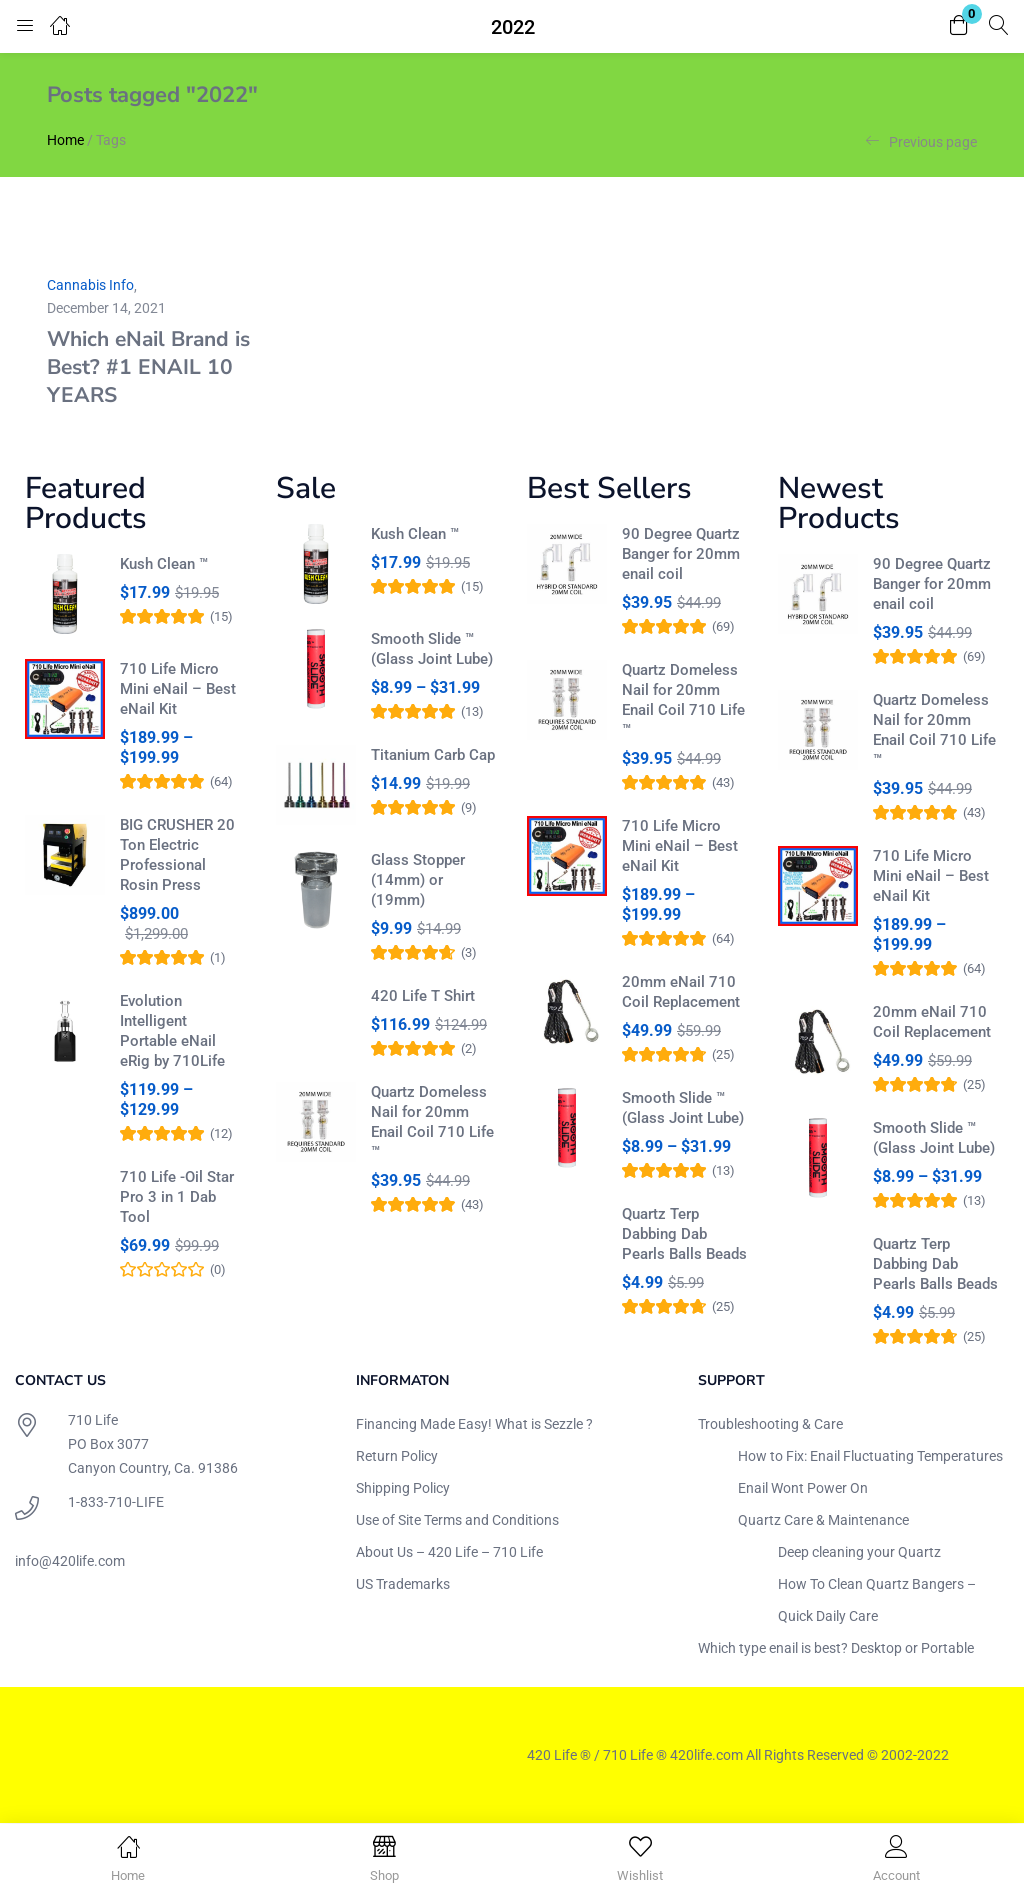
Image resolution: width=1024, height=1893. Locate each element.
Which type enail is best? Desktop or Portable (836, 1648)
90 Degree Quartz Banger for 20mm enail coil (681, 554)
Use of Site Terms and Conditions (457, 1520)
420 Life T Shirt (423, 996)
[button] (959, 26)
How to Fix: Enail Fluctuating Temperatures (870, 1456)
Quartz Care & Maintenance (823, 1520)
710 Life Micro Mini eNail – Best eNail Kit (178, 689)
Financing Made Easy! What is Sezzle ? (474, 1424)
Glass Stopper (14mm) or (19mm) (418, 880)
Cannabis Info (90, 285)
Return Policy (397, 1456)
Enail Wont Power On (803, 1488)
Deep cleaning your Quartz (859, 1552)
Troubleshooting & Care (770, 1424)
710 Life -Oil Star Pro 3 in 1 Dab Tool (177, 1197)
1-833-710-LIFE (116, 1502)
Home (65, 140)
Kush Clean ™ (164, 564)
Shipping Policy (403, 1488)
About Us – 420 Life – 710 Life (449, 1552)
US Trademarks (403, 1584)
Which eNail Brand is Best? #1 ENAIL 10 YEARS (148, 367)
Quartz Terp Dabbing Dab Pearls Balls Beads (684, 1234)
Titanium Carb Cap (433, 755)
